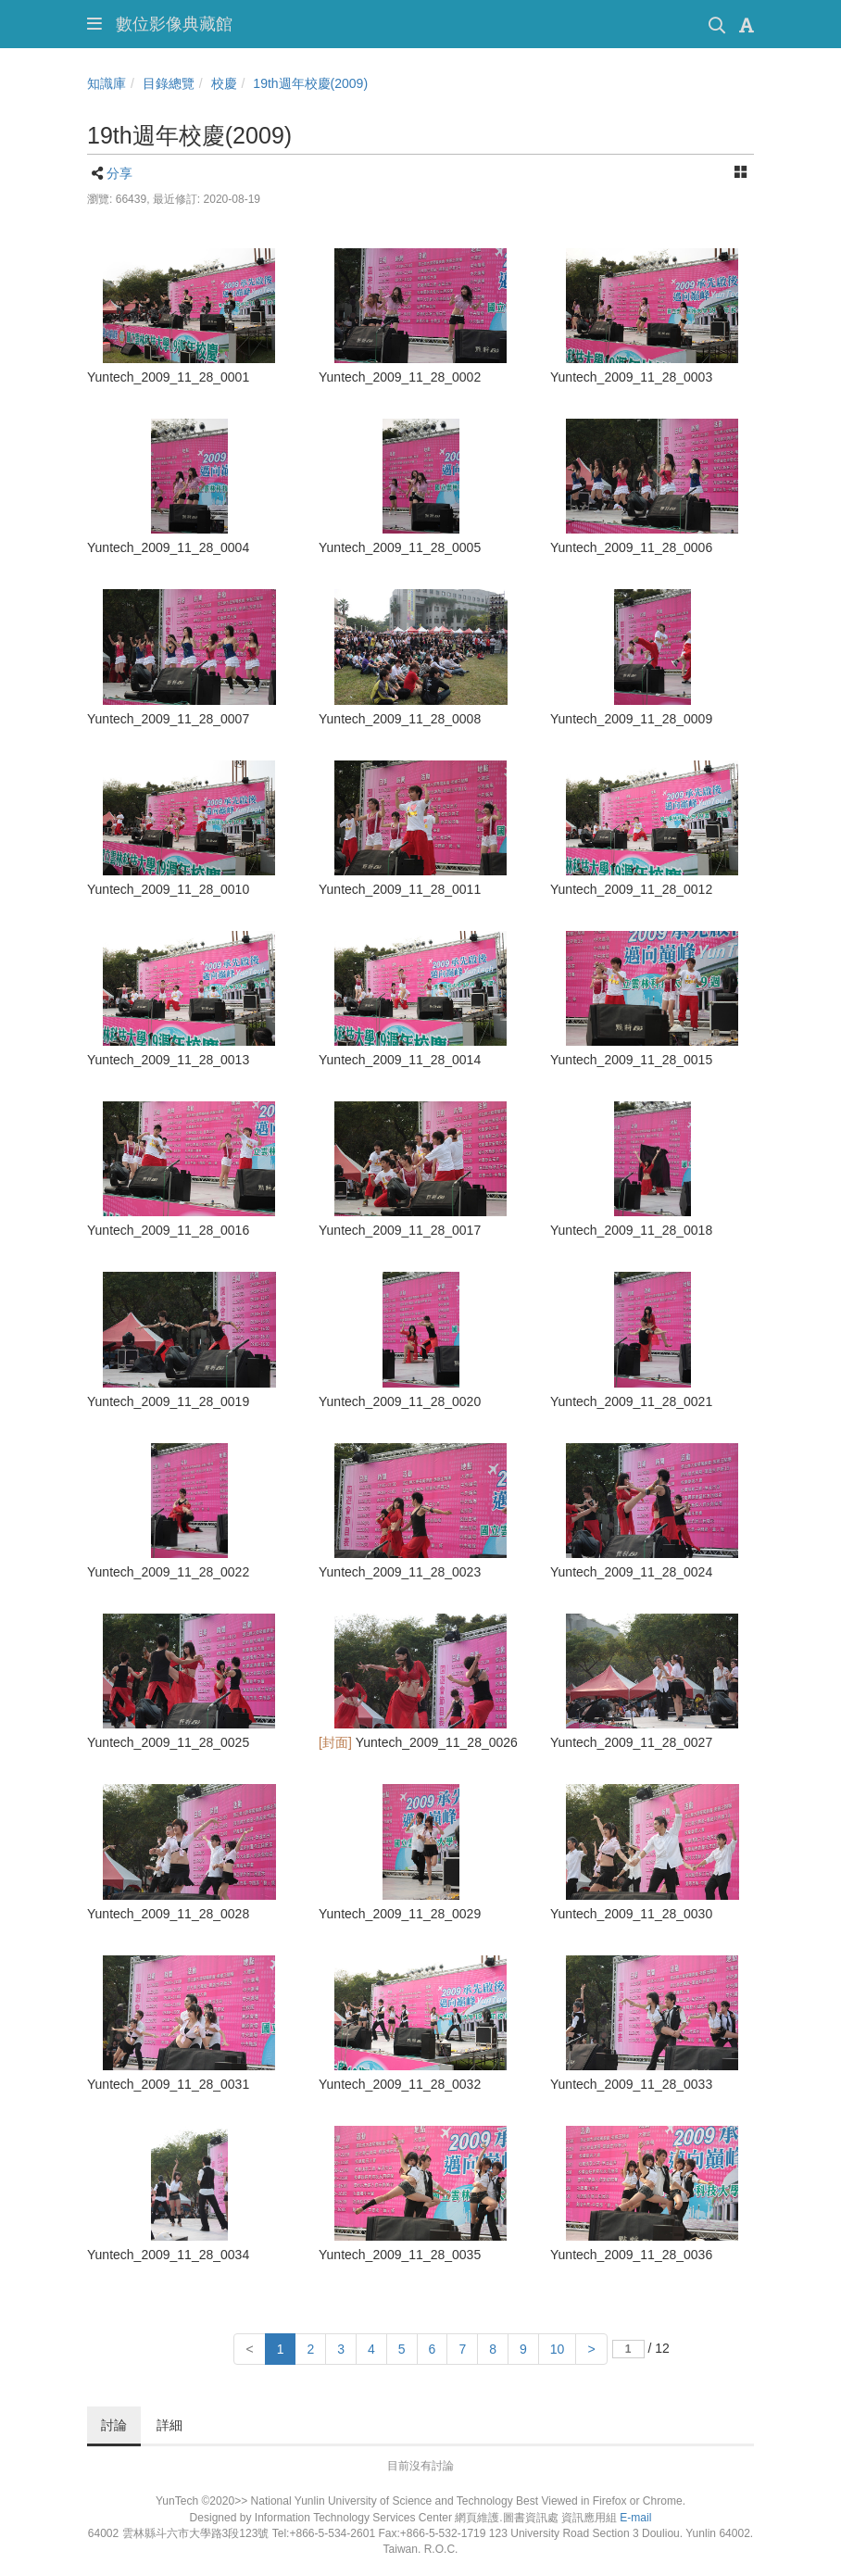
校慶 (224, 83)
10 (557, 2349)
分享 (119, 173)
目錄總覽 (169, 83)
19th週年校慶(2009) (310, 83)
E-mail (635, 2517)
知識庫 (106, 83)
